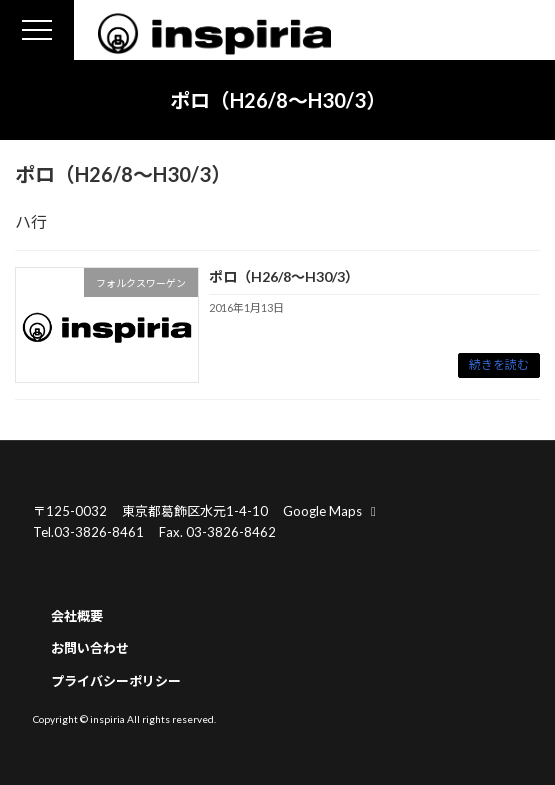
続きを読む (499, 364)
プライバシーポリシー (116, 681)
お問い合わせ (90, 648)
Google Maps (332, 511)
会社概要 (77, 615)
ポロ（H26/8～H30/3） (284, 276)
